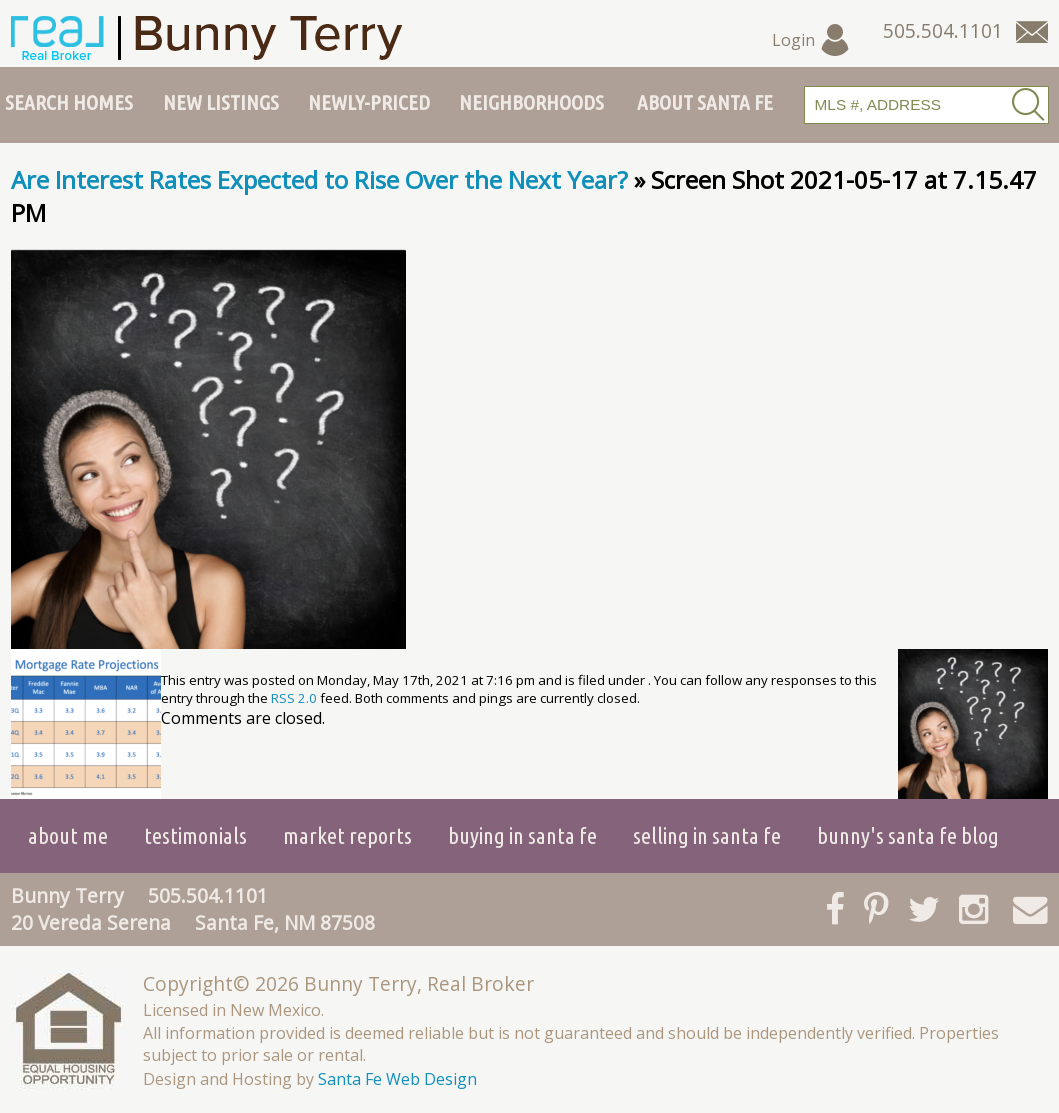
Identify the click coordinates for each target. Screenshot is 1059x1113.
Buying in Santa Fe (522, 835)
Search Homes (69, 102)
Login (811, 40)
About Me (68, 835)
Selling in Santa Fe (707, 835)
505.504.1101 (208, 895)
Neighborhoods (531, 102)
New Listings (221, 102)
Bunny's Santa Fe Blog (908, 835)
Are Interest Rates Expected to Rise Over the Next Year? (319, 179)
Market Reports (347, 835)
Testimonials (195, 835)
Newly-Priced (369, 102)
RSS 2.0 (294, 698)
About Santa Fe (705, 102)
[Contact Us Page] (1032, 32)
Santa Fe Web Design (397, 1079)
